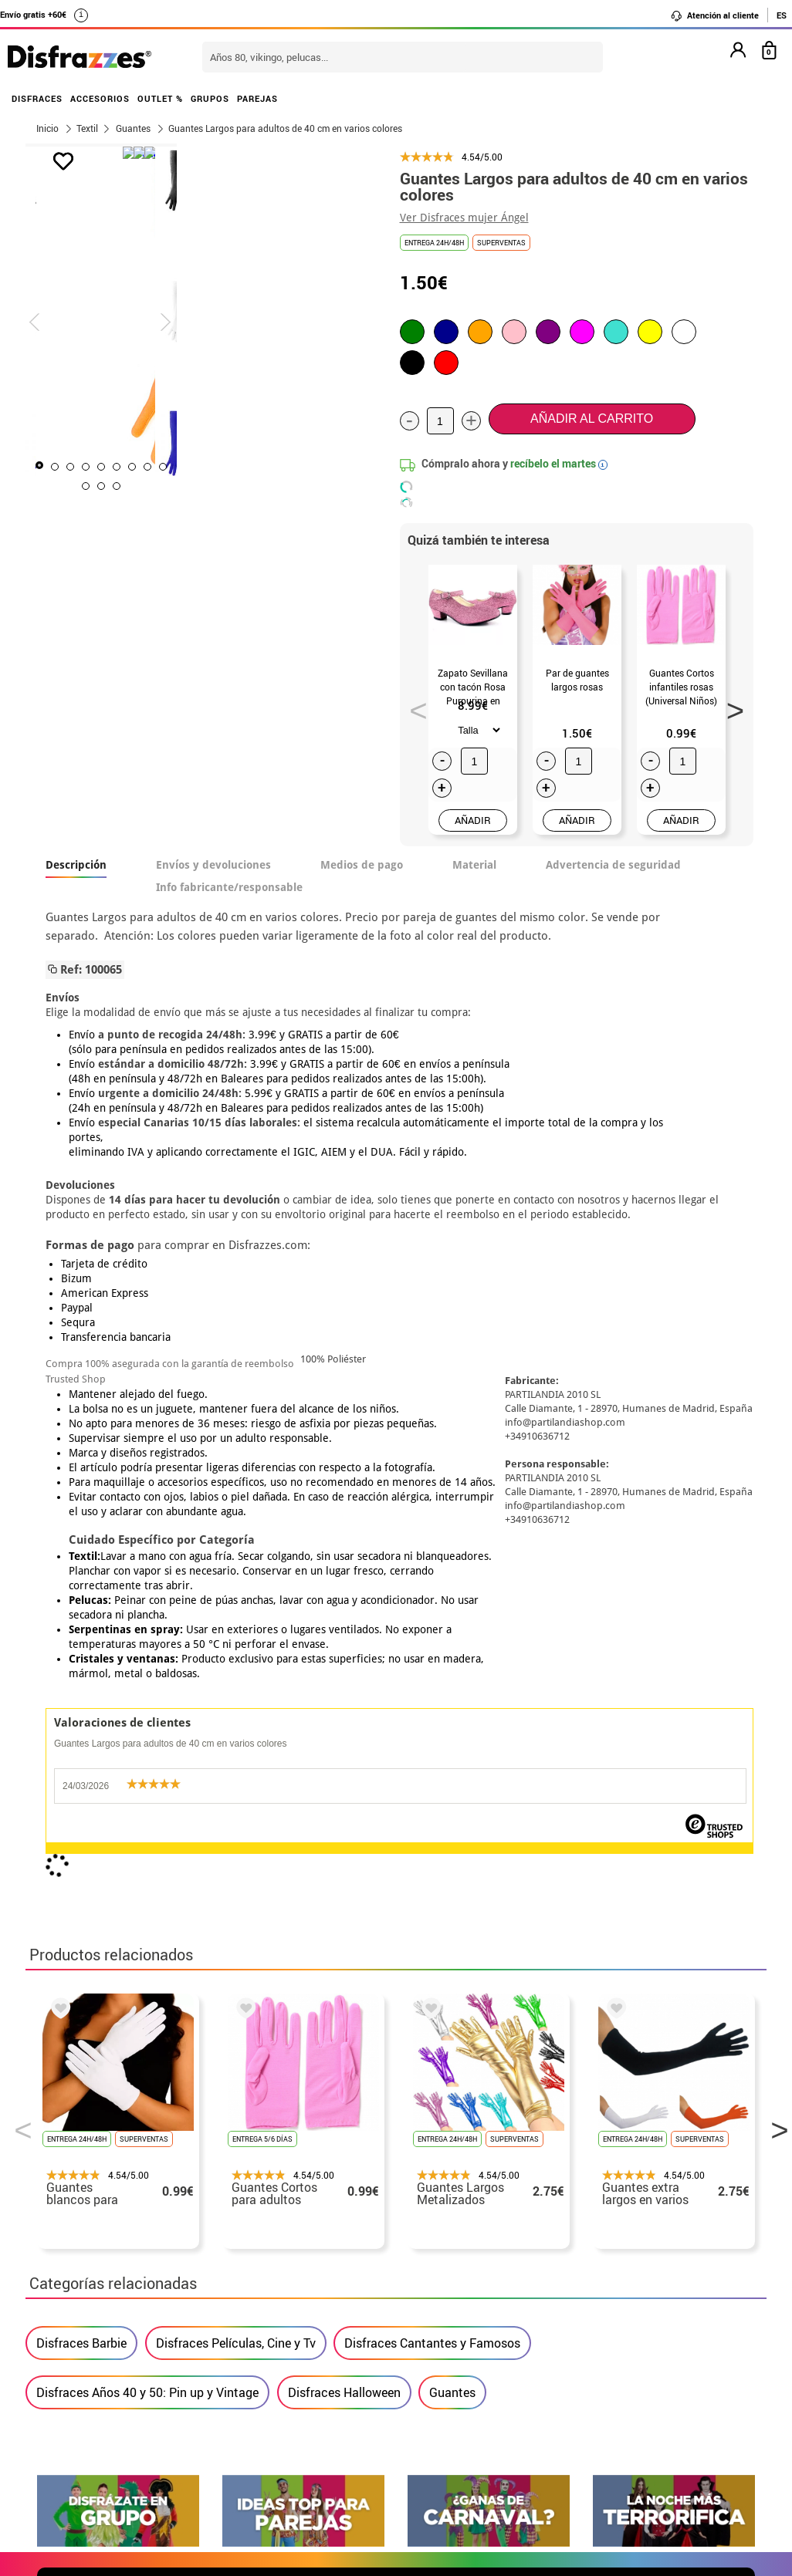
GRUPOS (210, 98)
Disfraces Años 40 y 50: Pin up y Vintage (147, 1678)
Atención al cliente (714, 15)
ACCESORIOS (100, 98)
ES (782, 15)
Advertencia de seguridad (613, 865)
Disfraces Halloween (344, 1678)
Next (729, 706)
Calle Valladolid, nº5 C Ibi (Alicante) (609, 2337)
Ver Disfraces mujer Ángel (464, 217)
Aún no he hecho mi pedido (620, 2223)
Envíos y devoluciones (213, 865)
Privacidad (149, 2297)
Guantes (452, 1678)
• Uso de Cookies (83, 2334)
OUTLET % (160, 98)
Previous (413, 706)
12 (297, 486)
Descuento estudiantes (108, 2241)
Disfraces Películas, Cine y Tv (236, 1629)
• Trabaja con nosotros (100, 2371)
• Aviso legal (72, 2297)
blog (729, 2070)
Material (474, 865)
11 (282, 486)
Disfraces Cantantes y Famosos (432, 1629)
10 (266, 486)
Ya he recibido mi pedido (614, 2260)
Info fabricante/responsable (229, 887)
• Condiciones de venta (100, 2278)
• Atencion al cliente (93, 2315)
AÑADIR (473, 820)
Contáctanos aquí (333, 2241)
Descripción (76, 865)
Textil (87, 128)
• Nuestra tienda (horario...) (114, 2223)
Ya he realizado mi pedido (618, 2241)
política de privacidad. (450, 1903)
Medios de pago (361, 865)
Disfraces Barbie (81, 1629)
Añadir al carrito (591, 418)
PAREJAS (257, 98)
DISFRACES (37, 98)
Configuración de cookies (115, 2352)
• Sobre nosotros (83, 2260)
